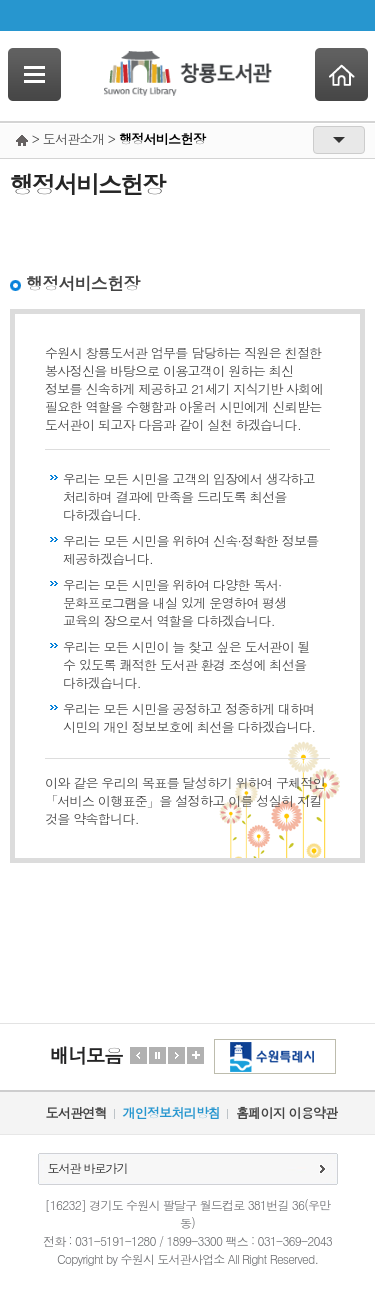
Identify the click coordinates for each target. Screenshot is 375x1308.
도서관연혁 (76, 1112)
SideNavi (34, 74)
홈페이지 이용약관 (286, 1112)
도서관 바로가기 (88, 1167)
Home (341, 74)
